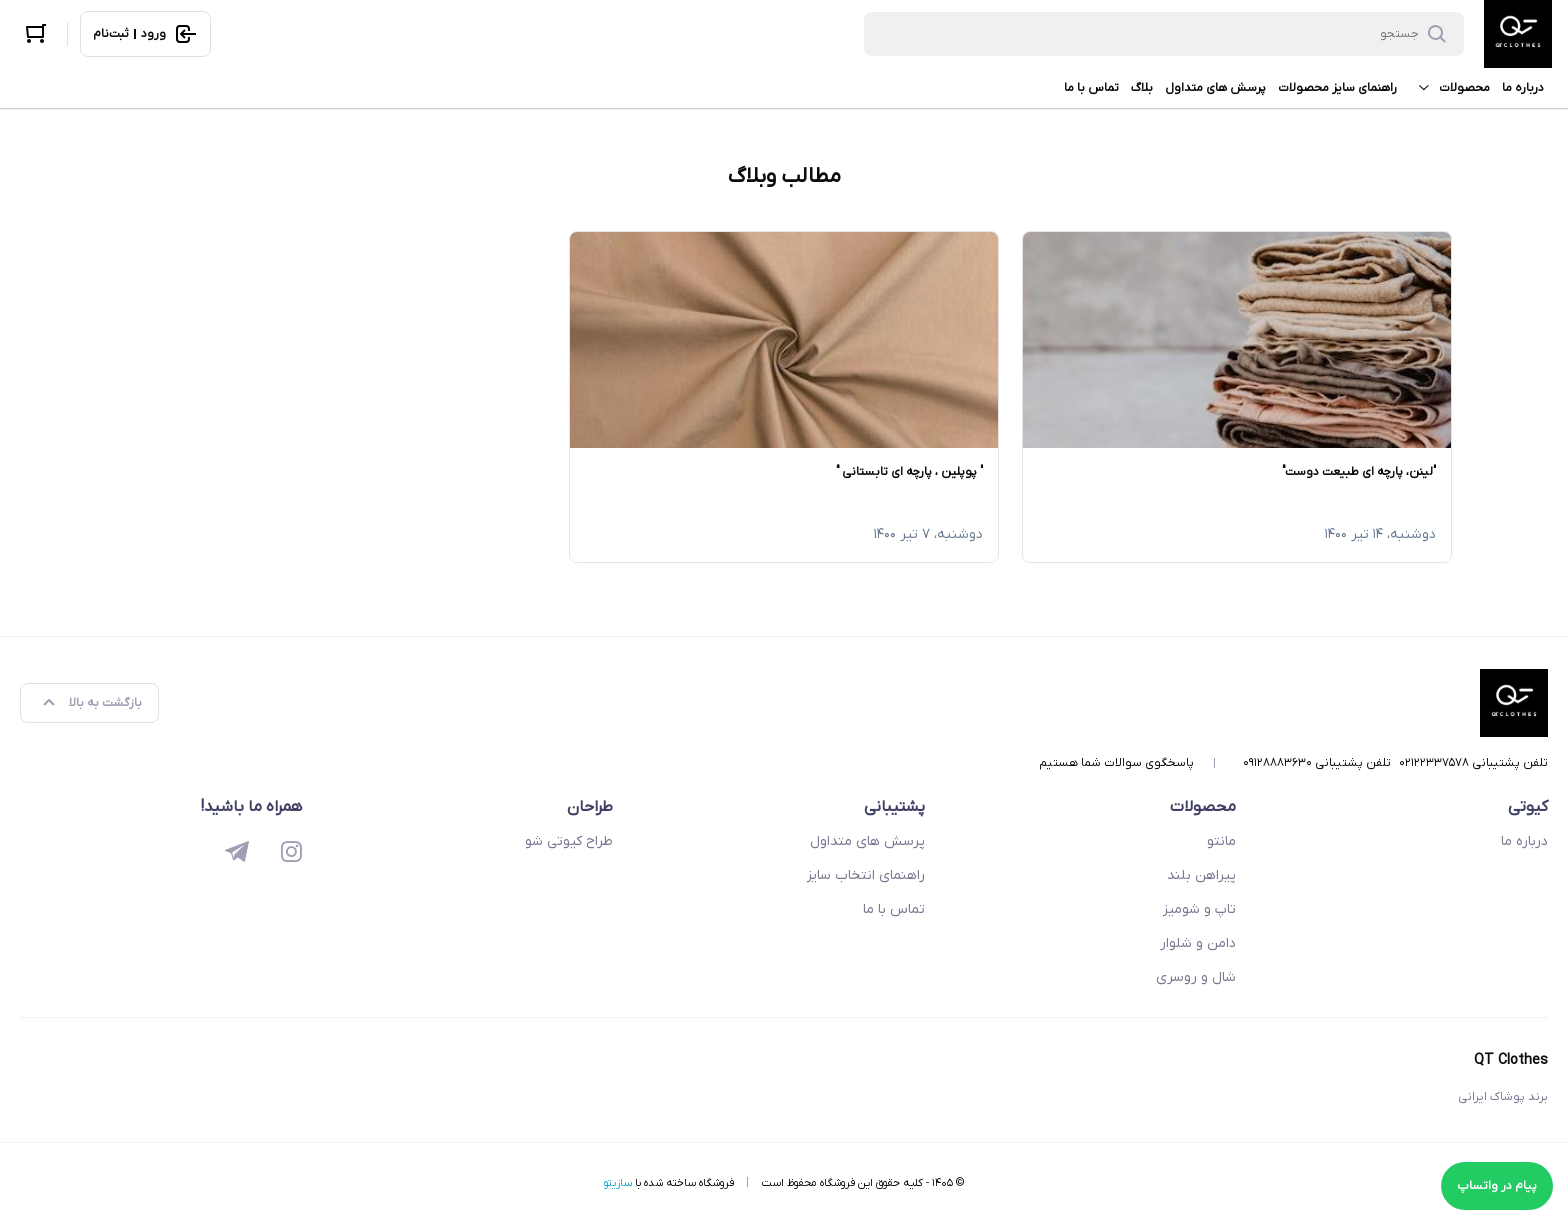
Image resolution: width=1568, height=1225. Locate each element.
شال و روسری (1196, 977)
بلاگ (1142, 88)
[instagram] (291, 854)
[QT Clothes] (1518, 34)
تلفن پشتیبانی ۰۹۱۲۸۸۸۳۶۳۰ (1317, 763)
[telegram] (237, 854)
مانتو (1221, 841)
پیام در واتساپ (1497, 1186)
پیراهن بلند (1201, 875)
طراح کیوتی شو (569, 841)
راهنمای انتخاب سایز (866, 875)
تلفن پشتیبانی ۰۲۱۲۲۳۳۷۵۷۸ (1473, 763)
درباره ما (1523, 88)
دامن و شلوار (1198, 943)
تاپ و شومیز (1199, 909)
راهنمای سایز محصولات (1337, 88)
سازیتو (618, 1183)
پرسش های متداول (1215, 88)
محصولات (1449, 88)
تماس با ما (1091, 88)
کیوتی (1528, 807)
